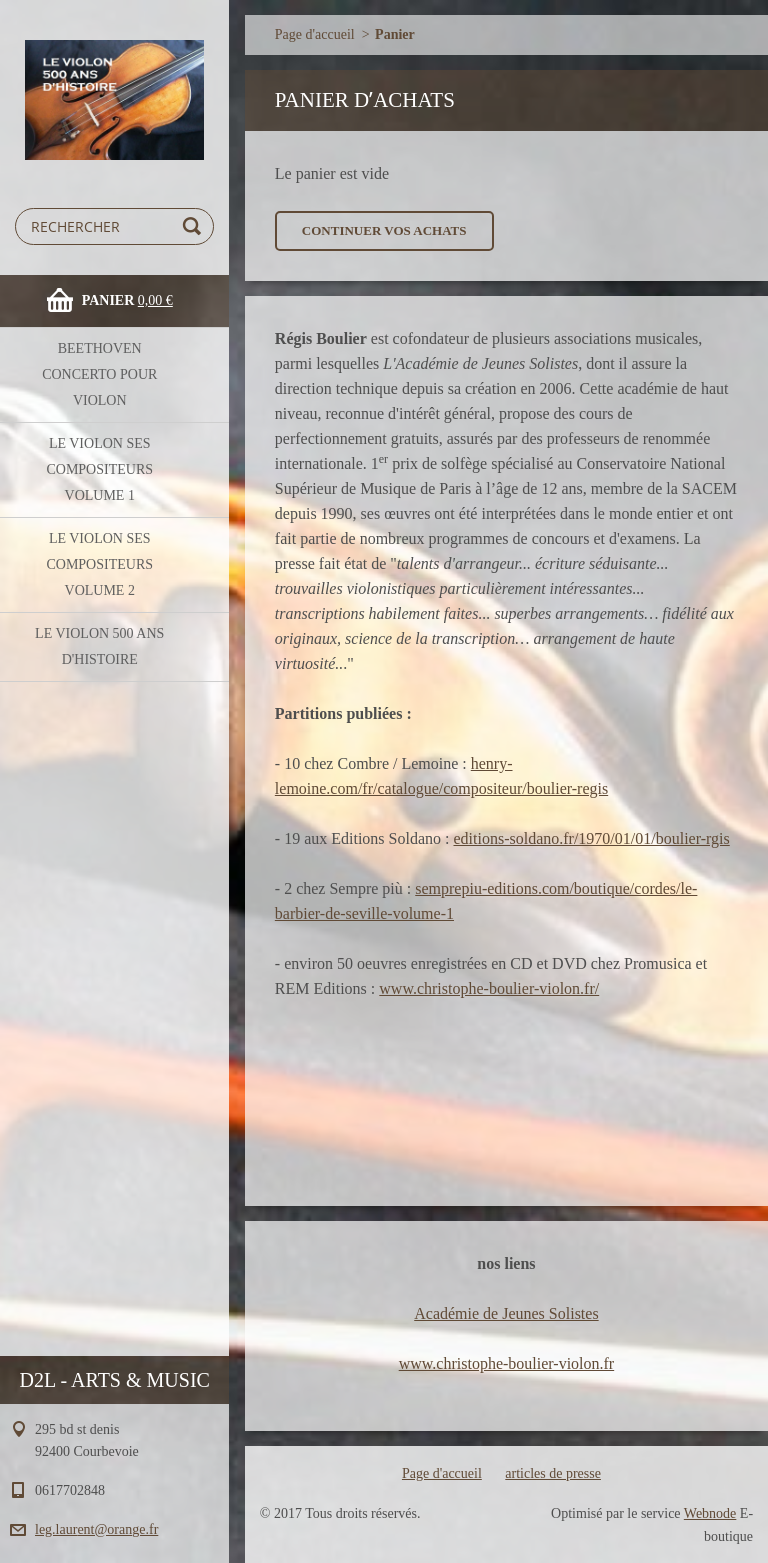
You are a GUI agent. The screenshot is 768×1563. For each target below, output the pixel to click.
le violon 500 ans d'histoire (99, 646)
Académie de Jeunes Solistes (506, 1313)
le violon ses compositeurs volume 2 (99, 564)
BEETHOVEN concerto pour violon (99, 374)
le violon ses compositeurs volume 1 (99, 469)
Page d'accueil (315, 34)
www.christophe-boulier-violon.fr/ (489, 988)
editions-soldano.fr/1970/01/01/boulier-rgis (591, 838)
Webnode (710, 1513)
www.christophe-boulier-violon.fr (506, 1363)
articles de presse (553, 1473)
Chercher (195, 226)
